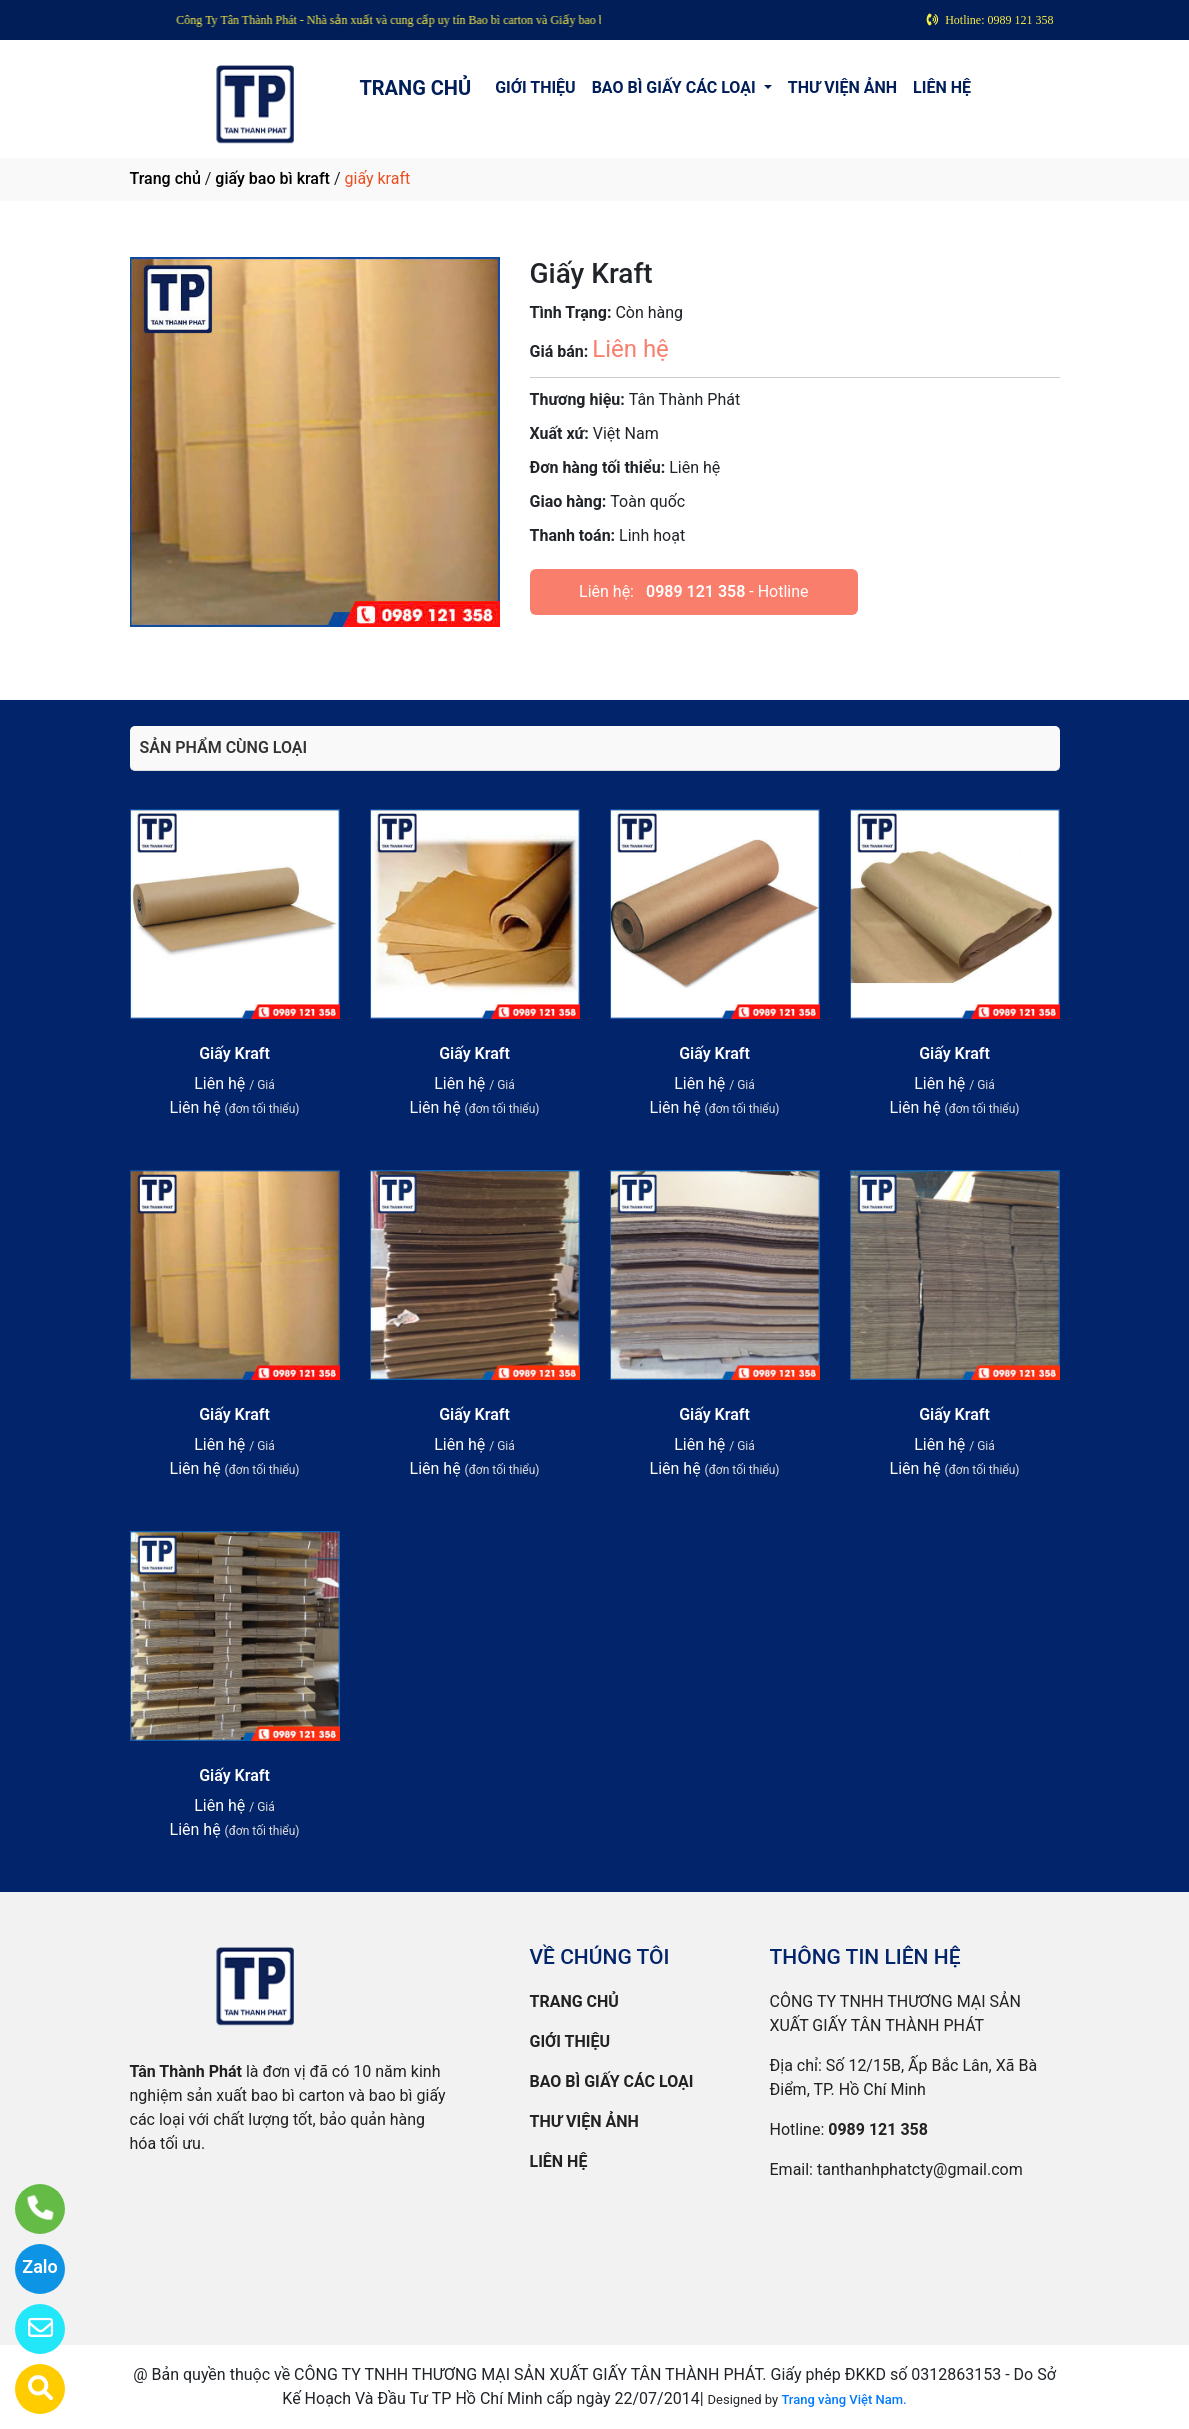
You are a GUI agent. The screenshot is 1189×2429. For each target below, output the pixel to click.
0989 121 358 (695, 591)
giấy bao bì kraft (272, 178)
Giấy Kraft (234, 1053)
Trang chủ (165, 178)
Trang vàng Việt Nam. (843, 2399)
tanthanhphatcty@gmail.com (920, 2169)
